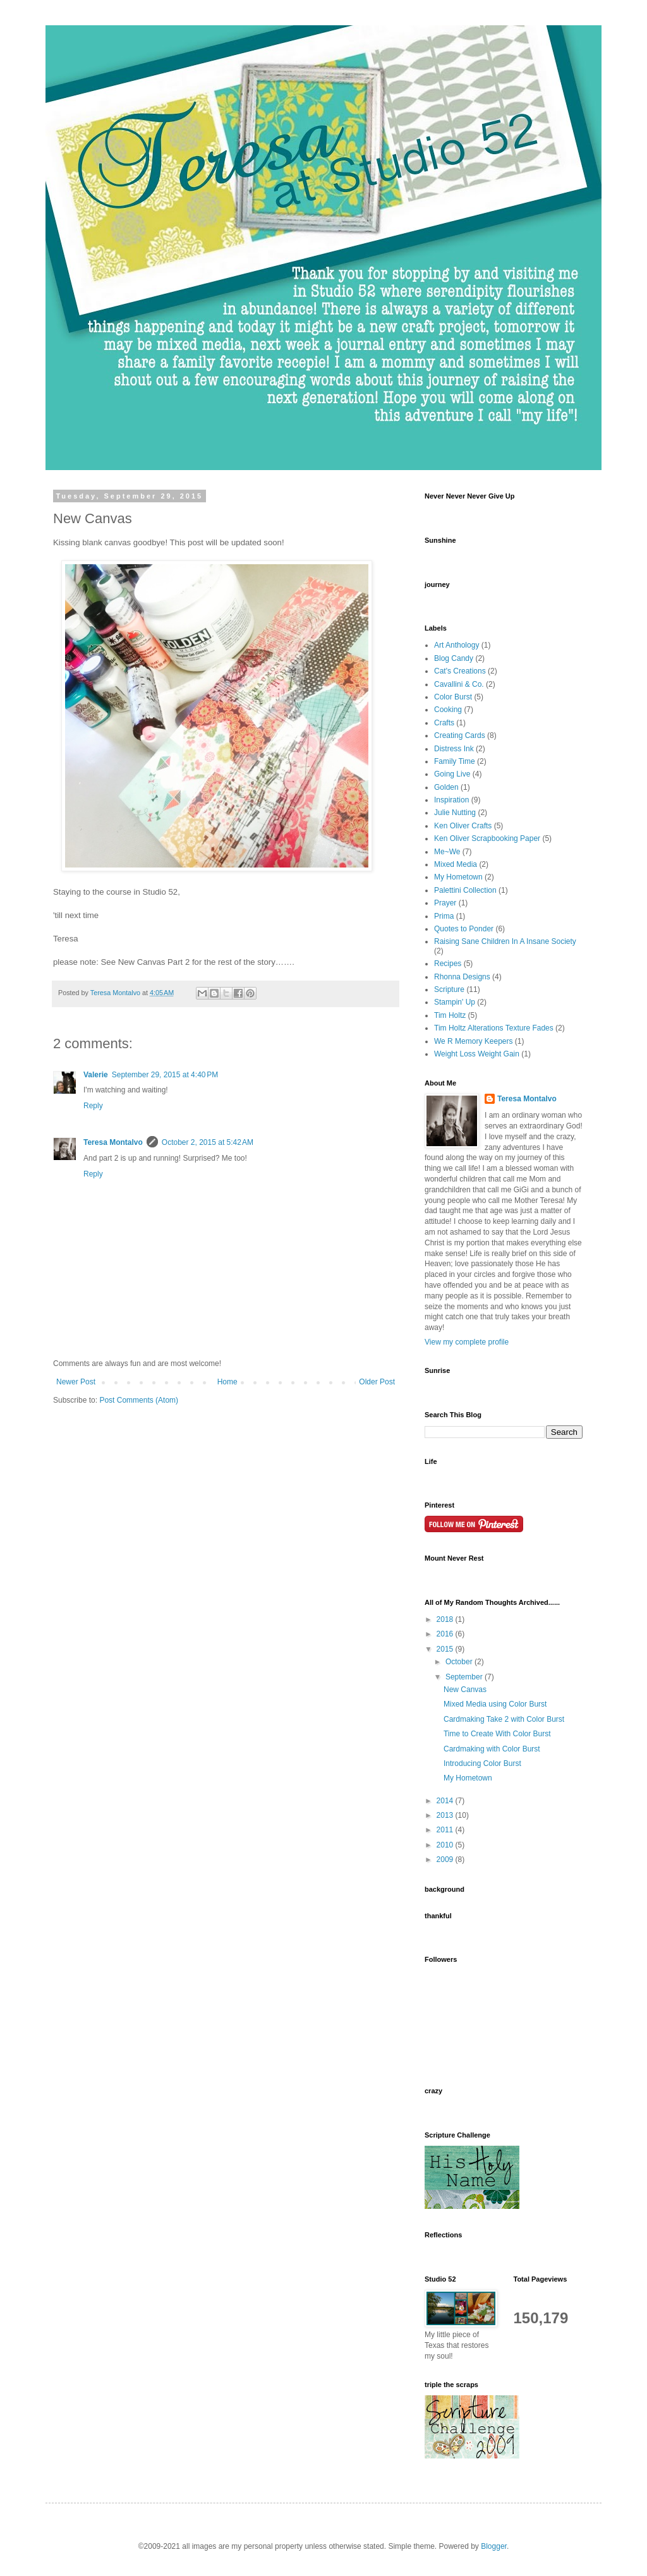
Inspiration (451, 799)
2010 (446, 1845)
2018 (446, 1619)
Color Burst (453, 696)
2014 (446, 1800)
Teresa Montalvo (113, 1142)
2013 (446, 1815)
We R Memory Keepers (473, 1041)
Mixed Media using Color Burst (495, 1704)
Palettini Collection (465, 890)
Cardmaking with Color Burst (492, 1749)
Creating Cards (459, 735)
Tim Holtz (450, 1015)
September (465, 1676)
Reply (93, 1105)
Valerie (95, 1074)
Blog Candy (453, 658)
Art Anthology (456, 645)
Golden (446, 787)
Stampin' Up (454, 1002)
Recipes (447, 963)
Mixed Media (455, 864)
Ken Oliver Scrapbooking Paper (487, 838)
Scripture (449, 989)
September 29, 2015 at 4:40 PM (165, 1074)
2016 (446, 1634)
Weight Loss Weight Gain (476, 1053)
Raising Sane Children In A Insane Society (505, 941)
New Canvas (465, 1689)
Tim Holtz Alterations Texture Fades (493, 1028)
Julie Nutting (455, 812)
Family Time (454, 761)
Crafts (444, 722)
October (460, 1661)
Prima (444, 916)
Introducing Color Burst (482, 1763)
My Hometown (458, 877)
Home (227, 1381)
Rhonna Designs (462, 976)
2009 (446, 1859)
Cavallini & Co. (459, 684)
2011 (446, 1829)
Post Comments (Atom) (138, 1400)
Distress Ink (454, 748)
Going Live (452, 774)
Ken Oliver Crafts (463, 825)
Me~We (447, 851)
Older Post (377, 1381)
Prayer (445, 902)
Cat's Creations (460, 671)
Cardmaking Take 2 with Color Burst (504, 1719)
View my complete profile (467, 1342)
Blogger (494, 2546)
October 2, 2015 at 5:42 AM (207, 1142)
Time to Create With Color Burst (497, 1733)
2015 (446, 1649)
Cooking (448, 709)
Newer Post (75, 1381)
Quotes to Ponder (463, 928)
